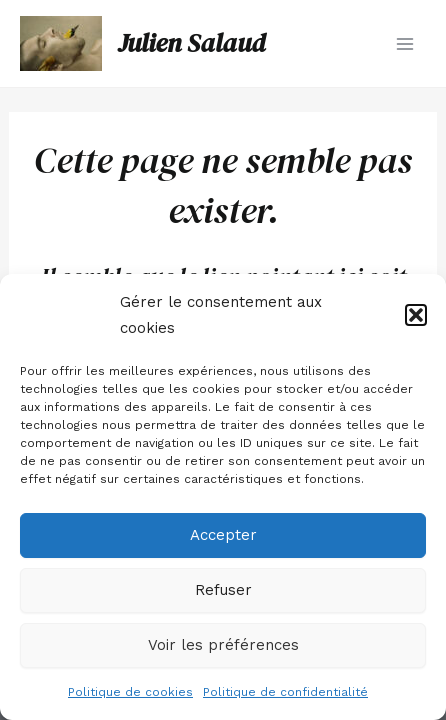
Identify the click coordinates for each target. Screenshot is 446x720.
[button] (416, 315)
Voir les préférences (223, 645)
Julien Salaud (191, 43)
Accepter (223, 535)
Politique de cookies (130, 692)
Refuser (223, 590)
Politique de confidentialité (285, 692)
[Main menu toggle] (405, 43)
